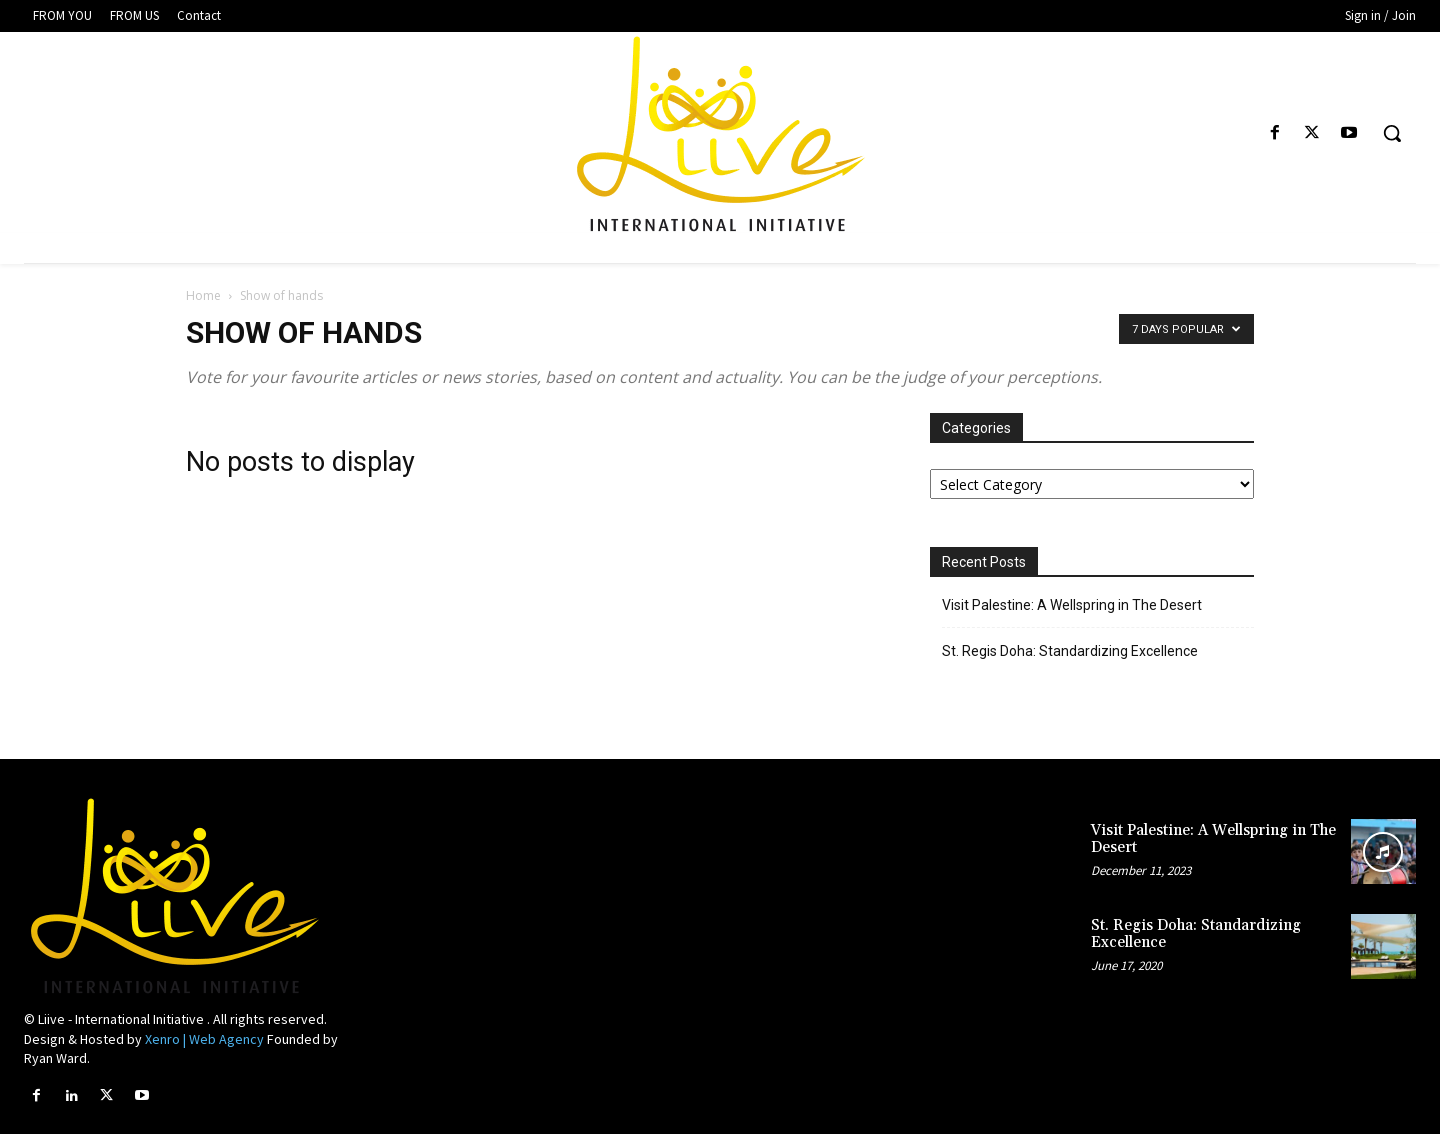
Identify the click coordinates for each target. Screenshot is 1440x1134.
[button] (1392, 133)
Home (203, 295)
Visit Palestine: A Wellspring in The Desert (1072, 605)
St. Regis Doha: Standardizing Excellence (1070, 651)
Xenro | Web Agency (204, 1039)
